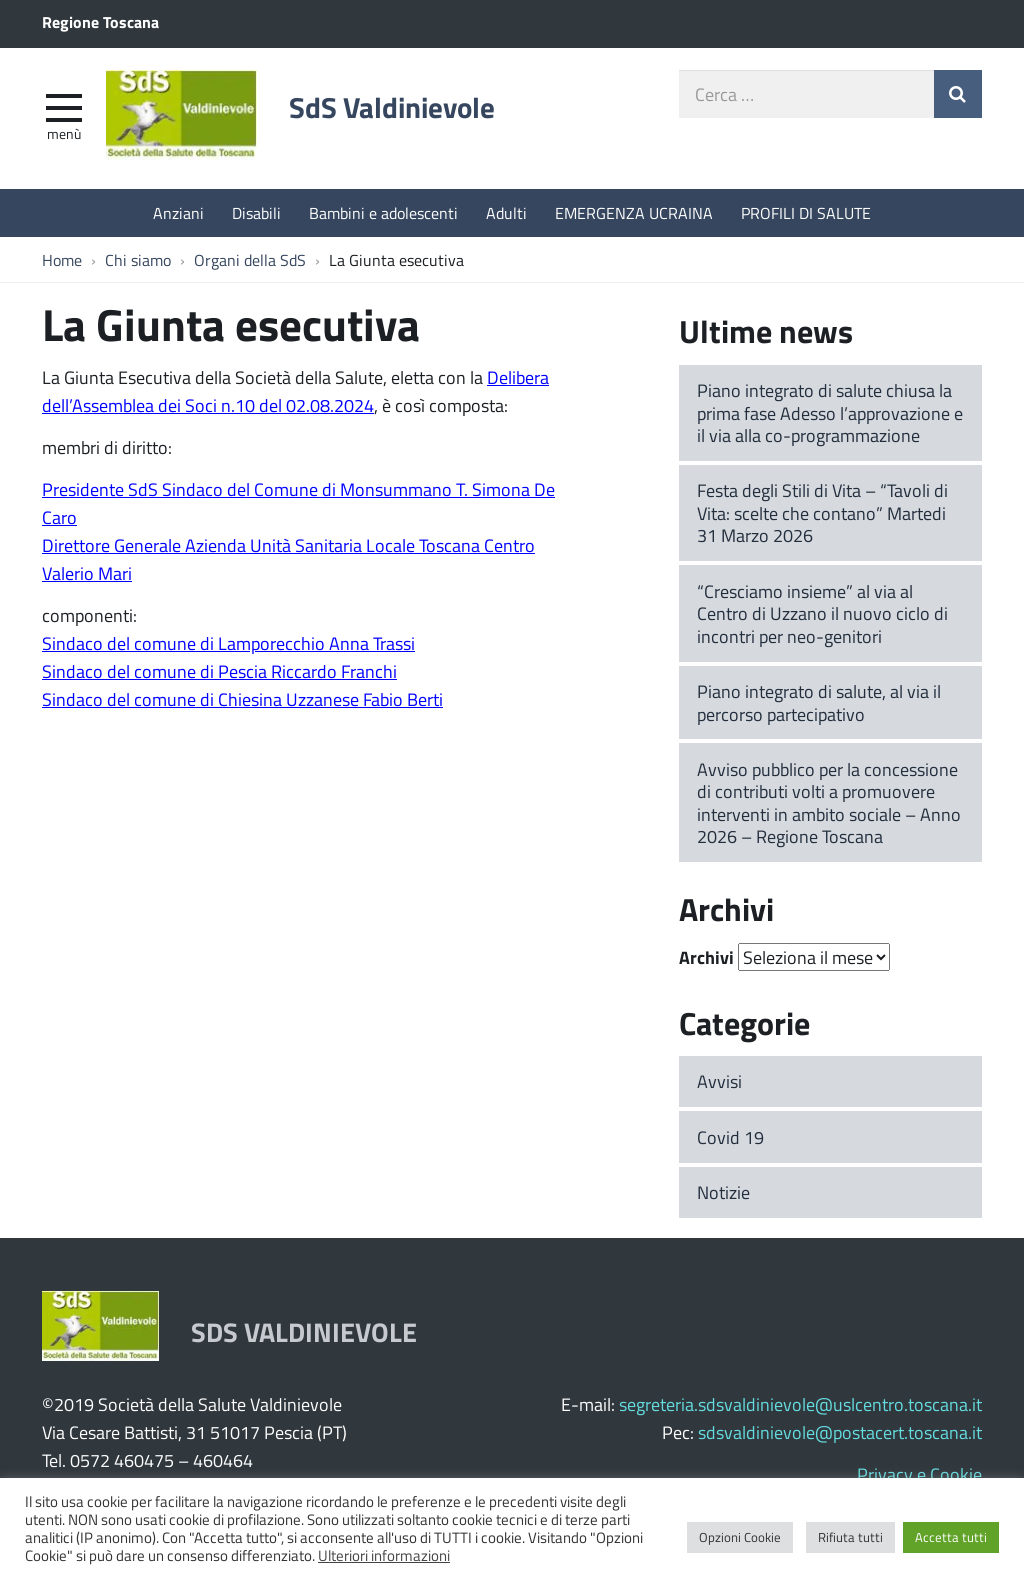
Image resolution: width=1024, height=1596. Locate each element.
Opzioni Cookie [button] (740, 1537)
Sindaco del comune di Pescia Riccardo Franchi (219, 671)
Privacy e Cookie (919, 1474)
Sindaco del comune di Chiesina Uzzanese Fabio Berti (242, 699)
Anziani (178, 212)
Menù (64, 133)
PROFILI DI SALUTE (806, 212)
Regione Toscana (100, 21)
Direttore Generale (111, 545)
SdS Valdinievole (392, 107)
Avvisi (719, 1081)
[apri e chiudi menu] (64, 106)
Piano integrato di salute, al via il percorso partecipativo (819, 702)
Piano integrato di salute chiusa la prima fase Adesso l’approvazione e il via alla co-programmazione (830, 412)
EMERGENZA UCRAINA (634, 212)
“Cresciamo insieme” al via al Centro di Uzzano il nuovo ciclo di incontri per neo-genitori (822, 613)
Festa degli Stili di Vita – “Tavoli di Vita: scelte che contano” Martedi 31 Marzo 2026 (822, 512)
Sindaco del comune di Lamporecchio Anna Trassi (228, 643)
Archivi (706, 957)
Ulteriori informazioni (384, 1555)
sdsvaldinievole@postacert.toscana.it (840, 1432)
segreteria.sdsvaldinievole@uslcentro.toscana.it (800, 1404)
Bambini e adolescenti (383, 212)
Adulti (506, 212)
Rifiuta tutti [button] (850, 1537)
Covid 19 (730, 1137)
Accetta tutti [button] (951, 1537)
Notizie (723, 1192)
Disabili (256, 212)
